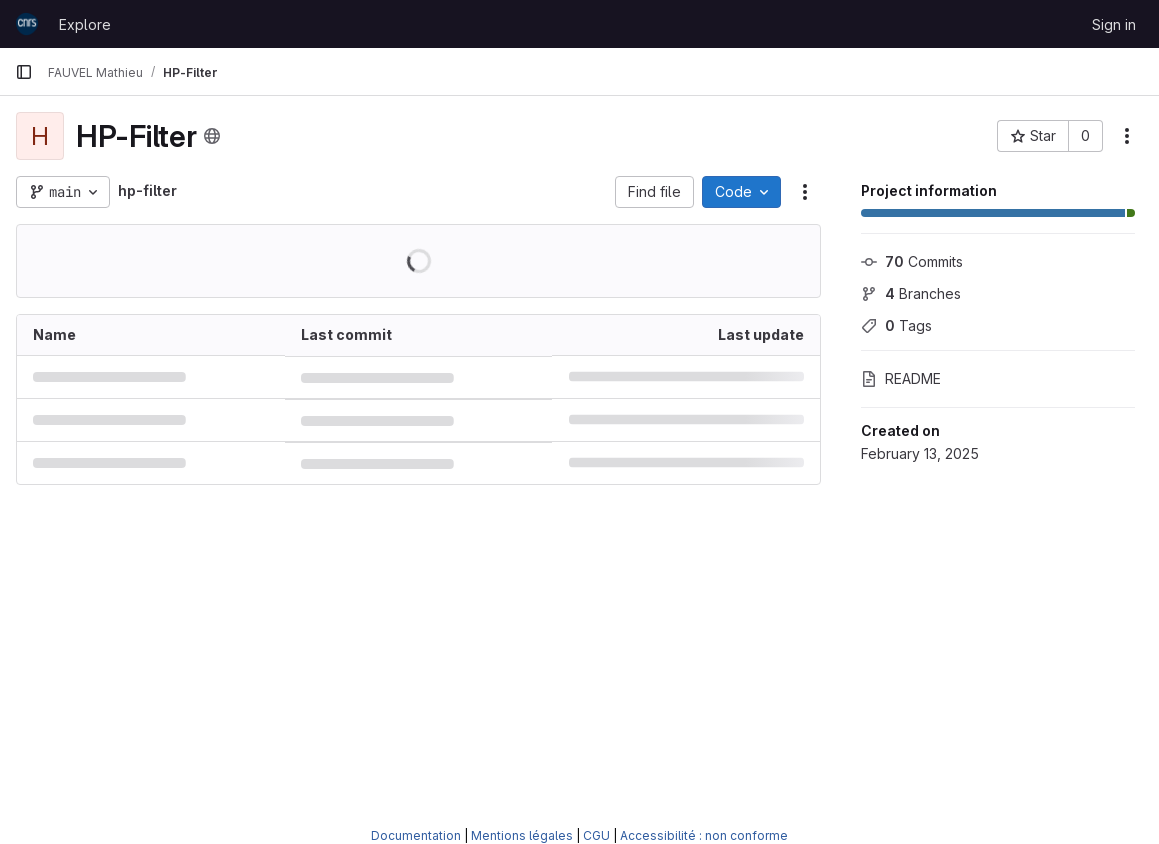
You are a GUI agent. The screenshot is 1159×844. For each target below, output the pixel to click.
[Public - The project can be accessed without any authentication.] (212, 136)
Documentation (416, 835)
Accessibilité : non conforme (704, 835)
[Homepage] (27, 24)
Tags (896, 325)
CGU (596, 835)
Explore (85, 24)
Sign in (1114, 24)
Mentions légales (522, 835)
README (901, 378)
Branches (911, 293)
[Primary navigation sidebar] (24, 72)
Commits (912, 261)
